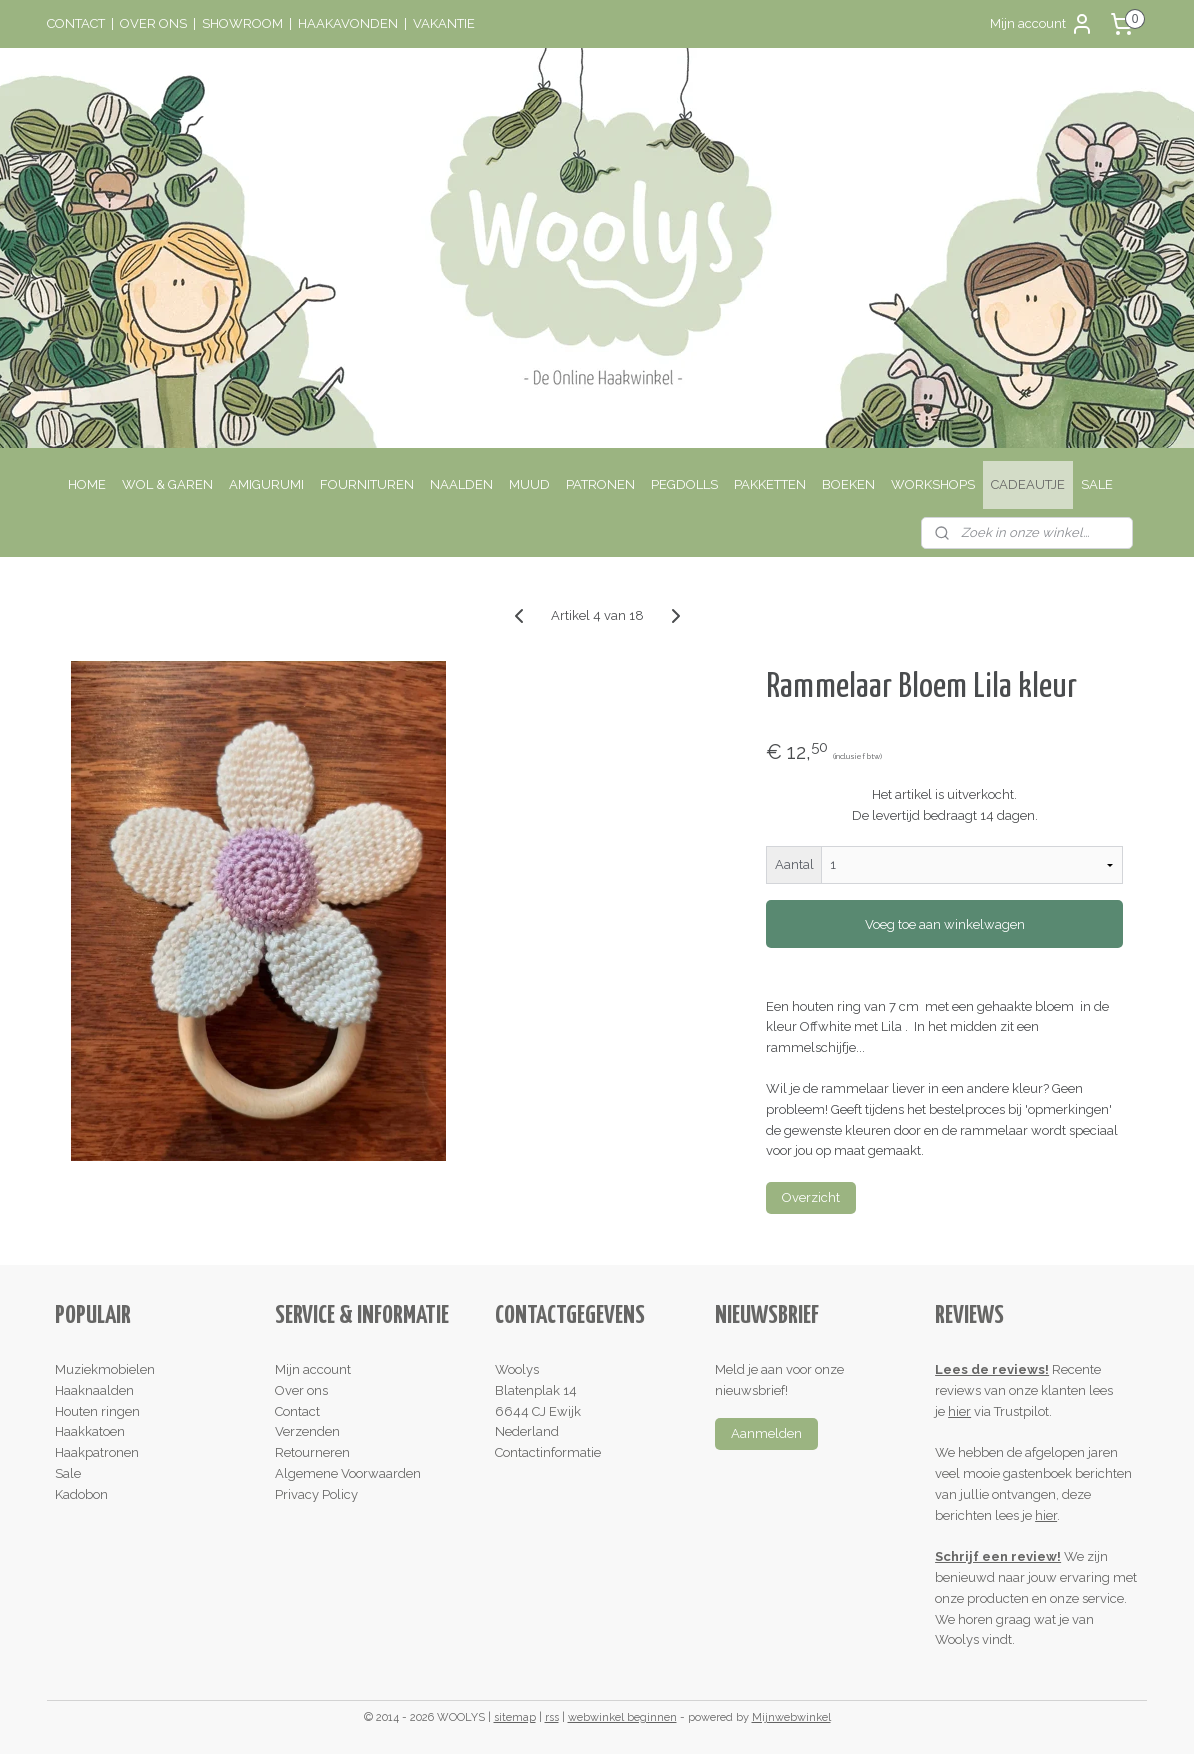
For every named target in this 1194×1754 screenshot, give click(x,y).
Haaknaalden (94, 1390)
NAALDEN (461, 484)
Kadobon (81, 1494)
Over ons (301, 1390)
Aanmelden (766, 1433)
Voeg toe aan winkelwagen (944, 924)
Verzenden (307, 1431)
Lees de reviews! (992, 1369)
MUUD (529, 484)
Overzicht (811, 1197)
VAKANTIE (444, 23)
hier (959, 1411)
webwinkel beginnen (622, 1717)
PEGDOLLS (684, 484)
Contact (297, 1411)
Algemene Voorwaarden (348, 1473)
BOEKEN (848, 484)
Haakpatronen (97, 1452)
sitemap (515, 1717)
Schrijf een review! (998, 1556)
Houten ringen (97, 1411)
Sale (68, 1473)
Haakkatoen (90, 1431)
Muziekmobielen (105, 1369)
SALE (1097, 484)
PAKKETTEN (770, 484)
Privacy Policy (316, 1494)
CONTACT (76, 23)
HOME (87, 484)
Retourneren (312, 1452)
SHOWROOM (242, 23)
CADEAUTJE (1028, 484)
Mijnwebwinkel (791, 1717)
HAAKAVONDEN (348, 23)
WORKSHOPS (933, 484)
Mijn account (1042, 24)
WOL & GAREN (167, 484)
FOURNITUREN (367, 484)
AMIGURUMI (266, 484)
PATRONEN (600, 484)
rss (552, 1717)
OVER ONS (153, 23)
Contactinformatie (548, 1452)
